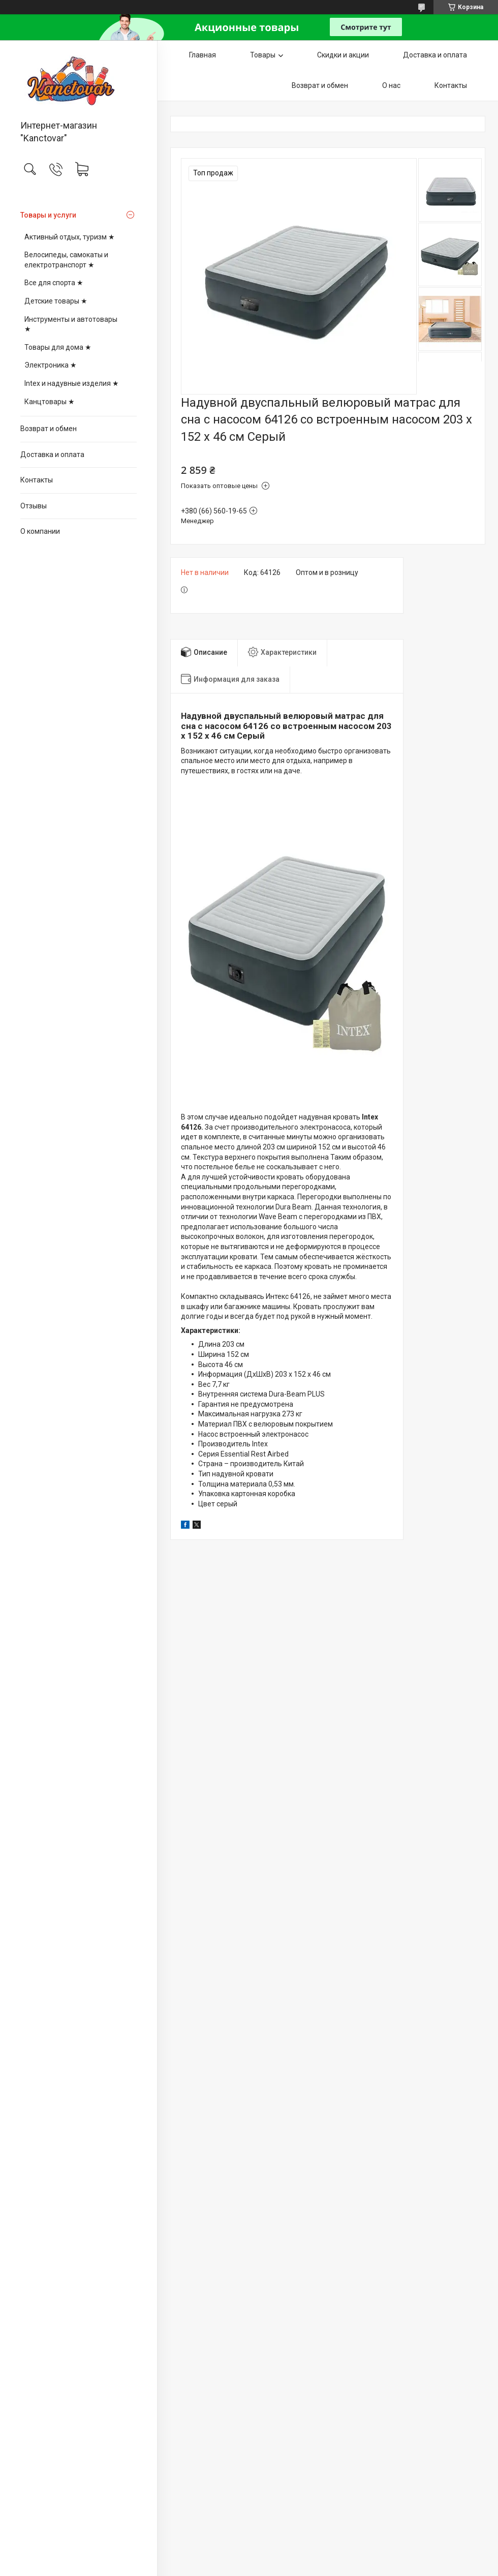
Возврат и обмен (48, 429)
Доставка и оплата (52, 454)
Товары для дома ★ (57, 347)
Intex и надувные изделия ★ (71, 383)
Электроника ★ (50, 365)
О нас (391, 85)
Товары (262, 55)
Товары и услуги (48, 215)
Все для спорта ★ (53, 283)
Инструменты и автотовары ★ (70, 324)
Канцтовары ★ (49, 402)
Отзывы (33, 506)
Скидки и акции (343, 55)
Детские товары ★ (55, 301)
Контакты (36, 480)
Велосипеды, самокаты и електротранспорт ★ (66, 260)
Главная (202, 55)
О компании (40, 531)
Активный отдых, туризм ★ (69, 237)
